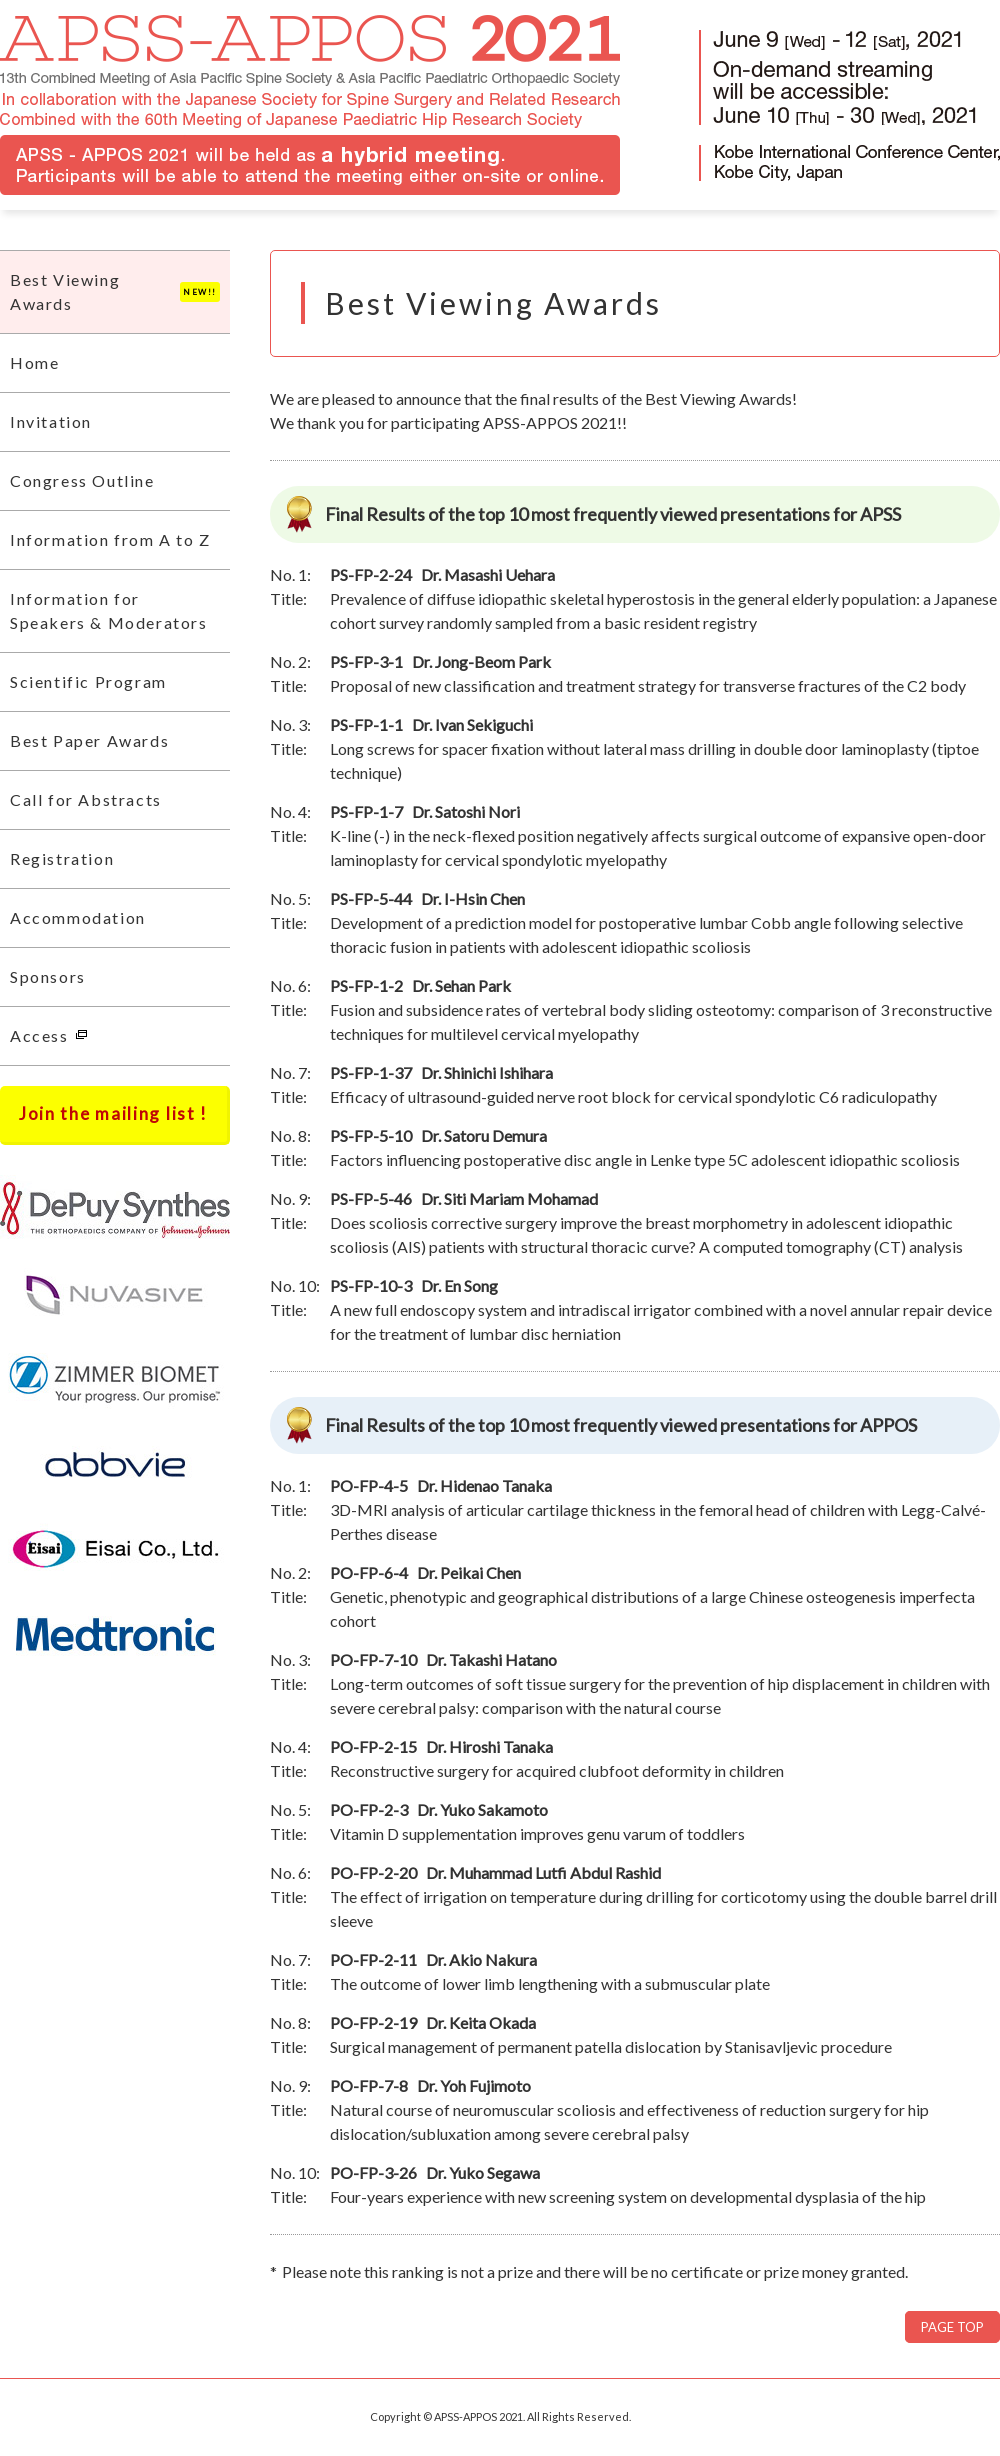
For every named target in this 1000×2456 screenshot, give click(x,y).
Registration (62, 858)
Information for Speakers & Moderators (109, 610)
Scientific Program (88, 681)
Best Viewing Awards (115, 291)
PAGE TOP (952, 2327)
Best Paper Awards (89, 740)
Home (34, 362)
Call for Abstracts (86, 799)
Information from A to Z (110, 539)
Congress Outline (82, 480)
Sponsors (48, 976)
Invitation (51, 421)
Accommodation (78, 917)
